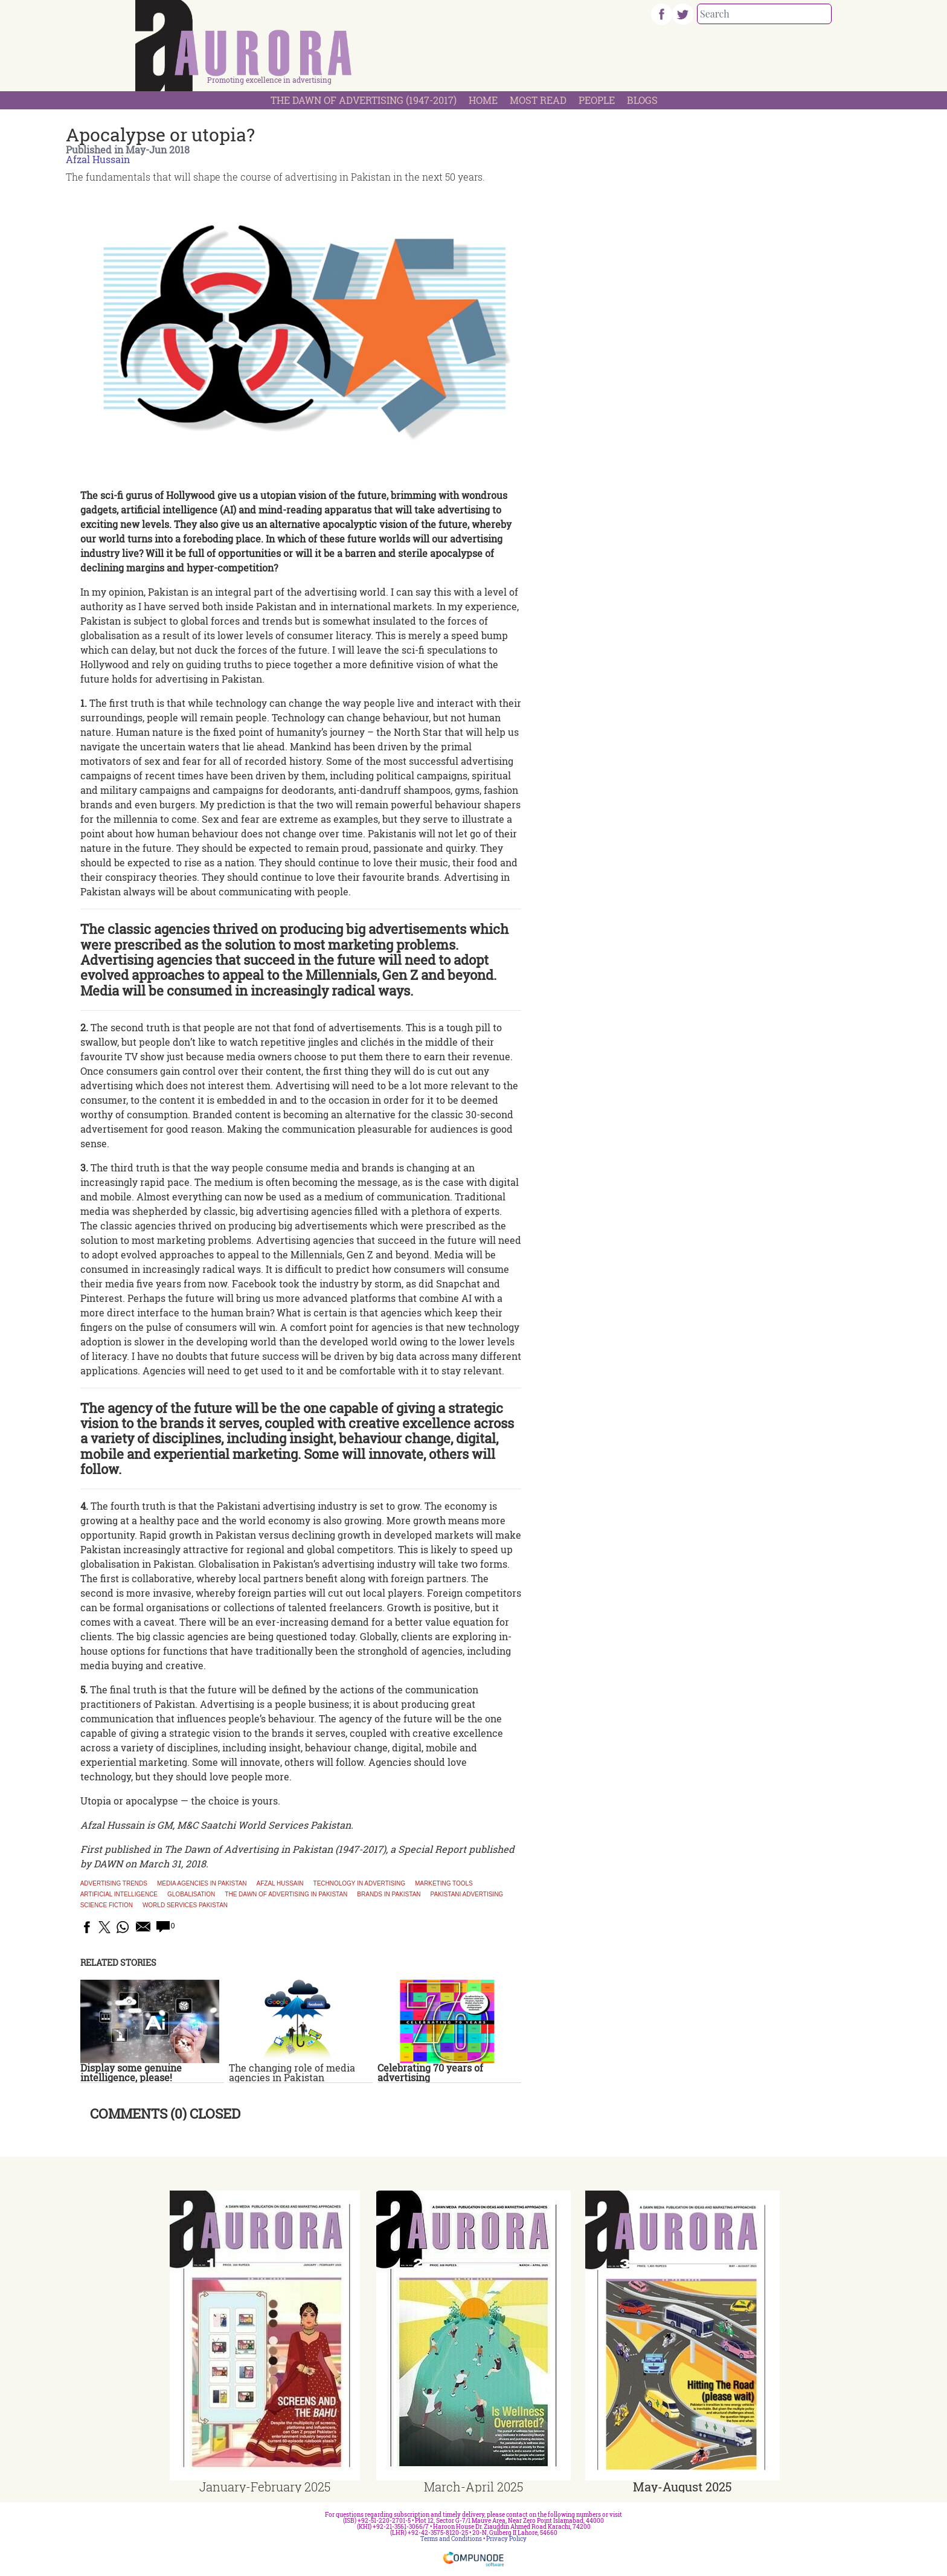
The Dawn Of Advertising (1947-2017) (364, 100)
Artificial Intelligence (119, 1895)
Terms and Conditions (451, 2539)
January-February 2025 (264, 2486)
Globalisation (191, 1895)
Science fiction (106, 1905)
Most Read (538, 100)
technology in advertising (359, 1884)
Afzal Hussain (98, 159)
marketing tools (444, 1884)
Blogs (642, 100)
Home (483, 100)
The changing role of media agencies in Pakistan (292, 2072)
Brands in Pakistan (388, 1895)
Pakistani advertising (467, 1895)
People (597, 100)
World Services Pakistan (185, 1905)
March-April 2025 (473, 2486)
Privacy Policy (506, 2539)
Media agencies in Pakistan (202, 1884)
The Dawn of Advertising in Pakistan (286, 1895)
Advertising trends (113, 1884)
